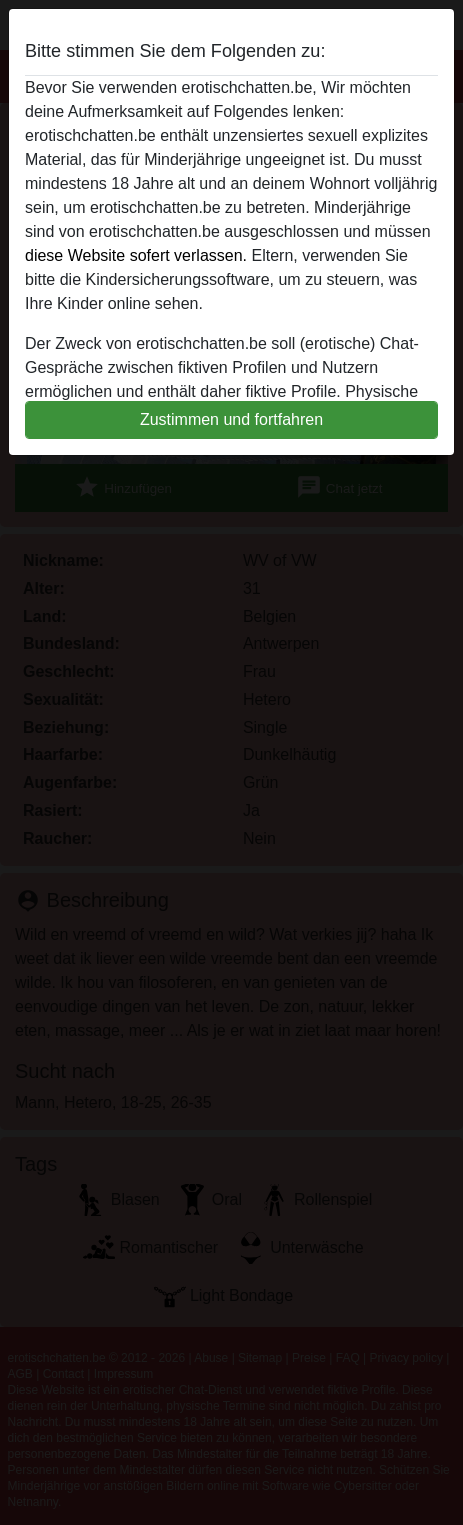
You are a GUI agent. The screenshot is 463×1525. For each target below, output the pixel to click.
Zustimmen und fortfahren (231, 419)
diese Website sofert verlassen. (136, 255)
